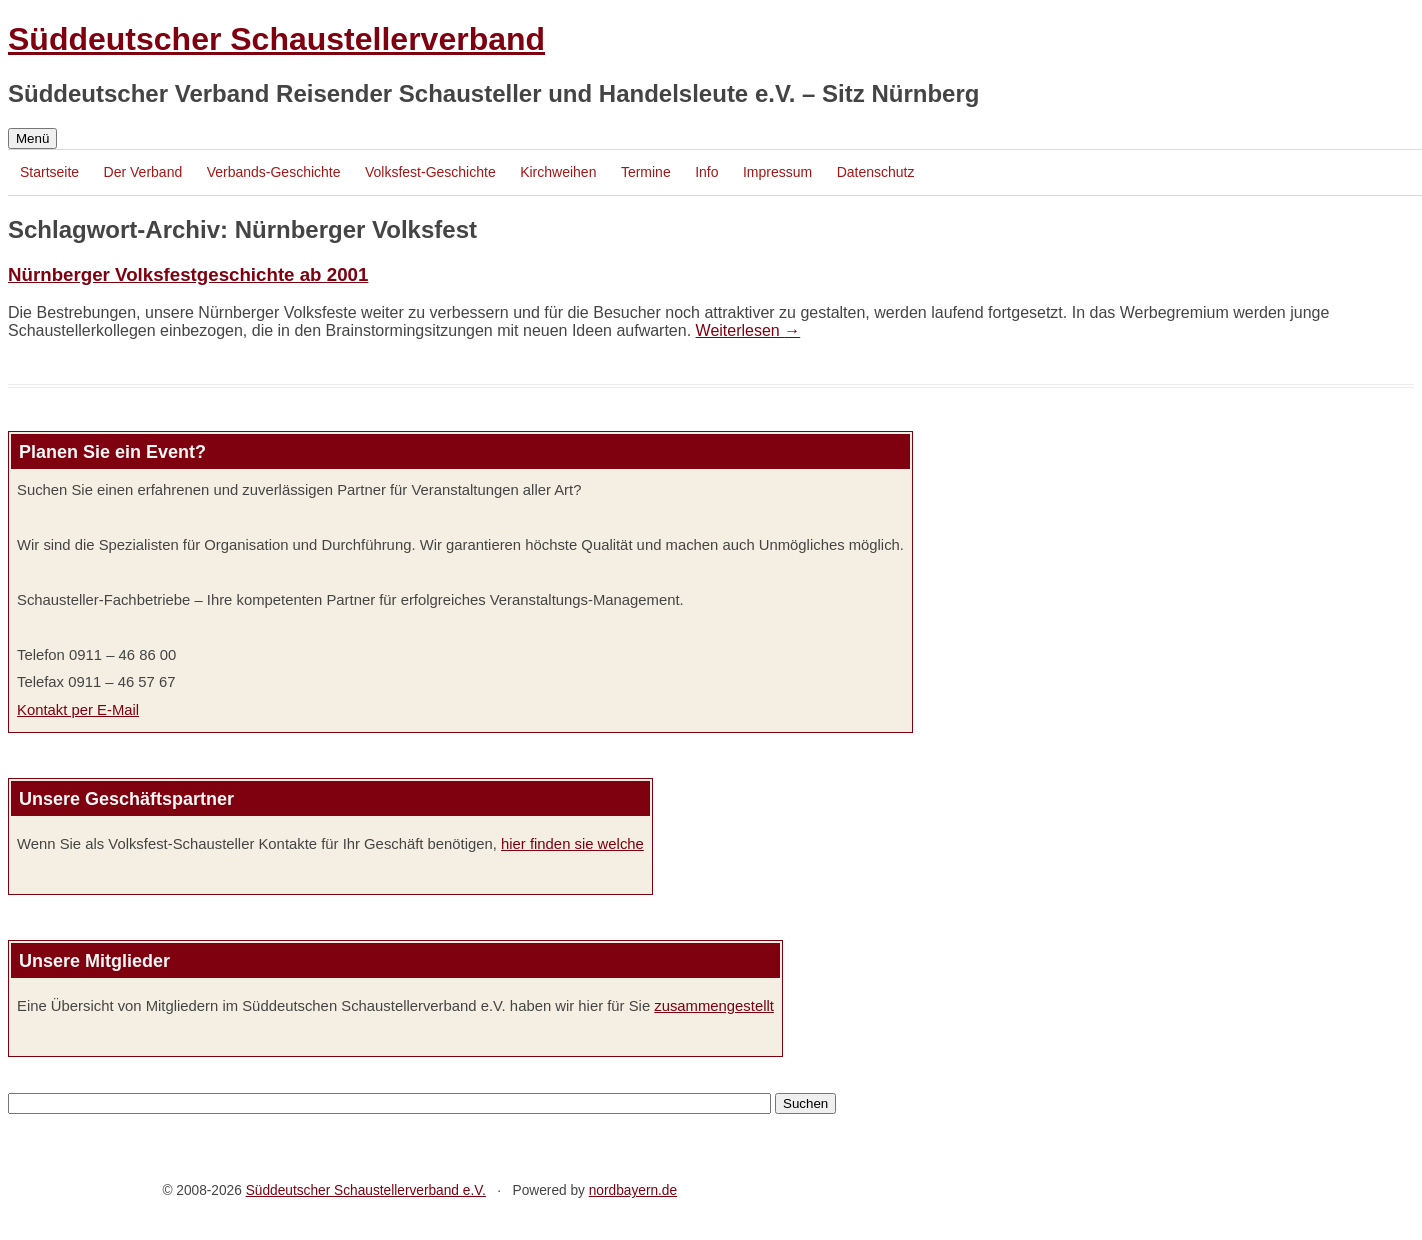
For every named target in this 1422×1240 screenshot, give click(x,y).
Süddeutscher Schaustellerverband (276, 39)
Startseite (49, 172)
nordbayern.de (633, 1190)
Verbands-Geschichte (274, 172)
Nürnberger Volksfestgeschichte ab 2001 (188, 274)
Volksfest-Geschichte (430, 172)
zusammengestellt (714, 1006)
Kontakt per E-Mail (78, 710)
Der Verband (143, 172)
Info (706, 172)
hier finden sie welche (572, 844)
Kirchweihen (558, 172)
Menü (32, 138)
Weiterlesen (748, 330)
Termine (646, 172)
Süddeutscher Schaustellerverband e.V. (366, 1190)
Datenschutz (876, 172)
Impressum (777, 172)
